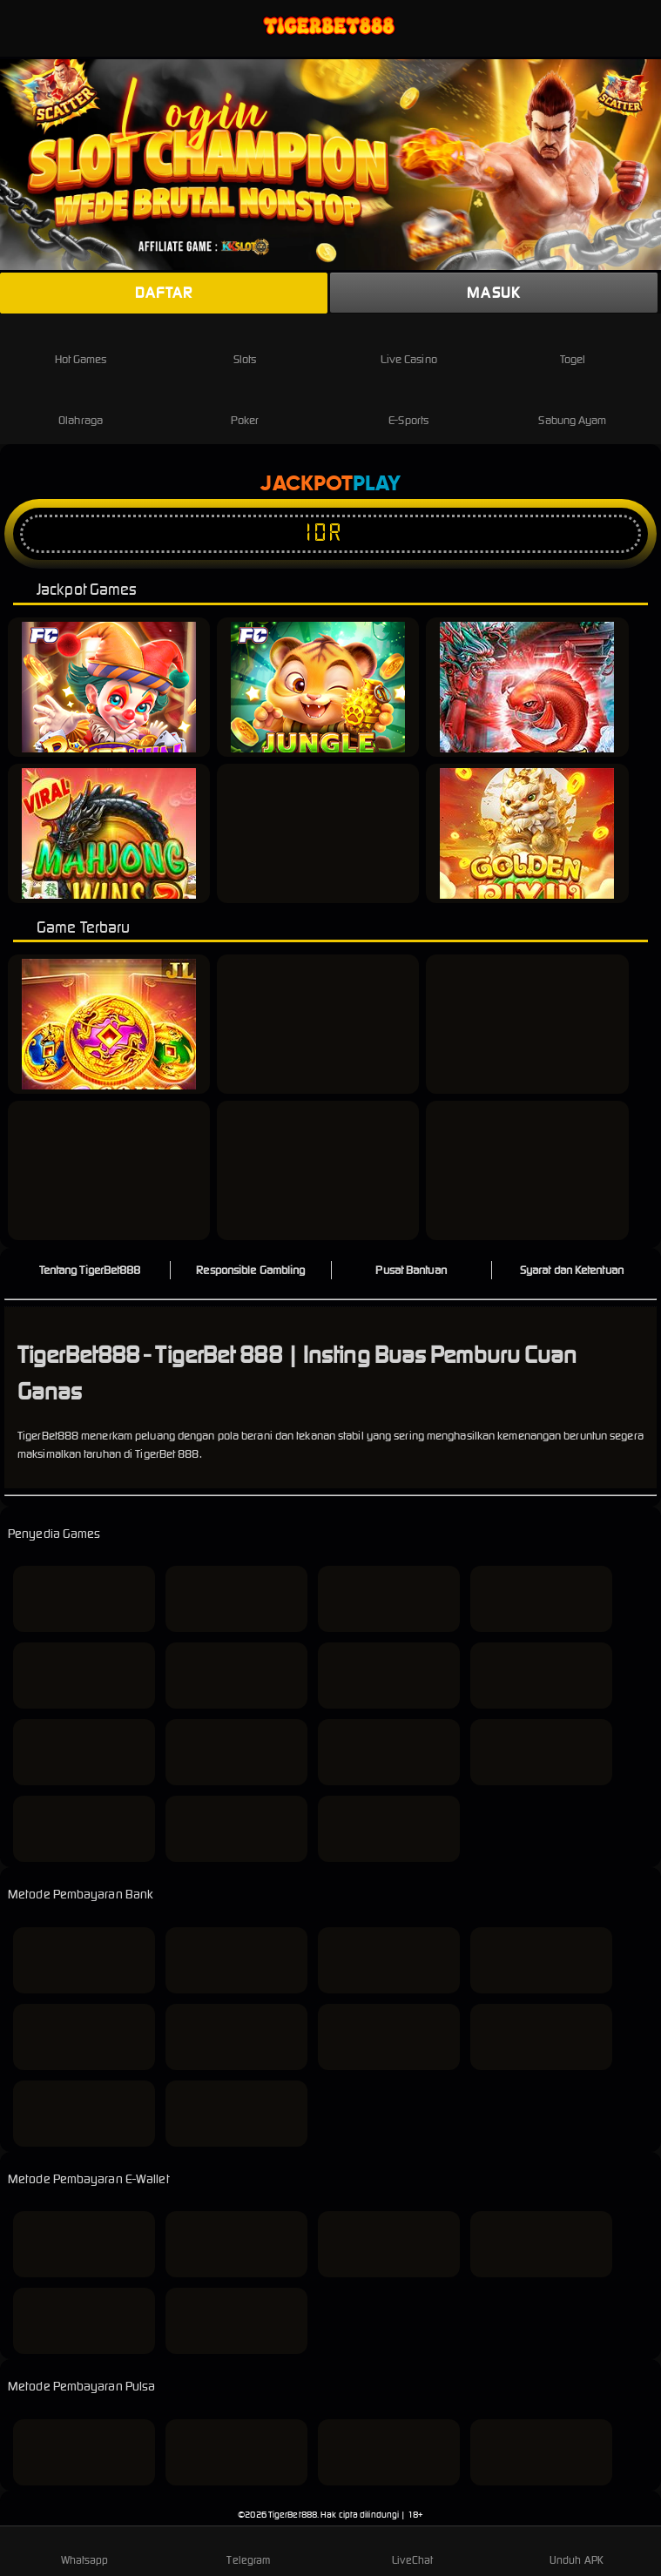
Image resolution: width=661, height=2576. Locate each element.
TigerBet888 (292, 2514)
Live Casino (409, 345)
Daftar (163, 292)
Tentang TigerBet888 (90, 1270)
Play (377, 484)
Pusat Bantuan (410, 1270)
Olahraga (80, 406)
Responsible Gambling (250, 1270)
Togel (573, 345)
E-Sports (408, 406)
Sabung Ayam (572, 406)
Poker (245, 406)
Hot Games (81, 345)
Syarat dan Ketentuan (572, 1270)
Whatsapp (85, 2549)
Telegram (248, 2549)
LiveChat (412, 2549)
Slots (245, 345)
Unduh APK (577, 2549)
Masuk (493, 292)
